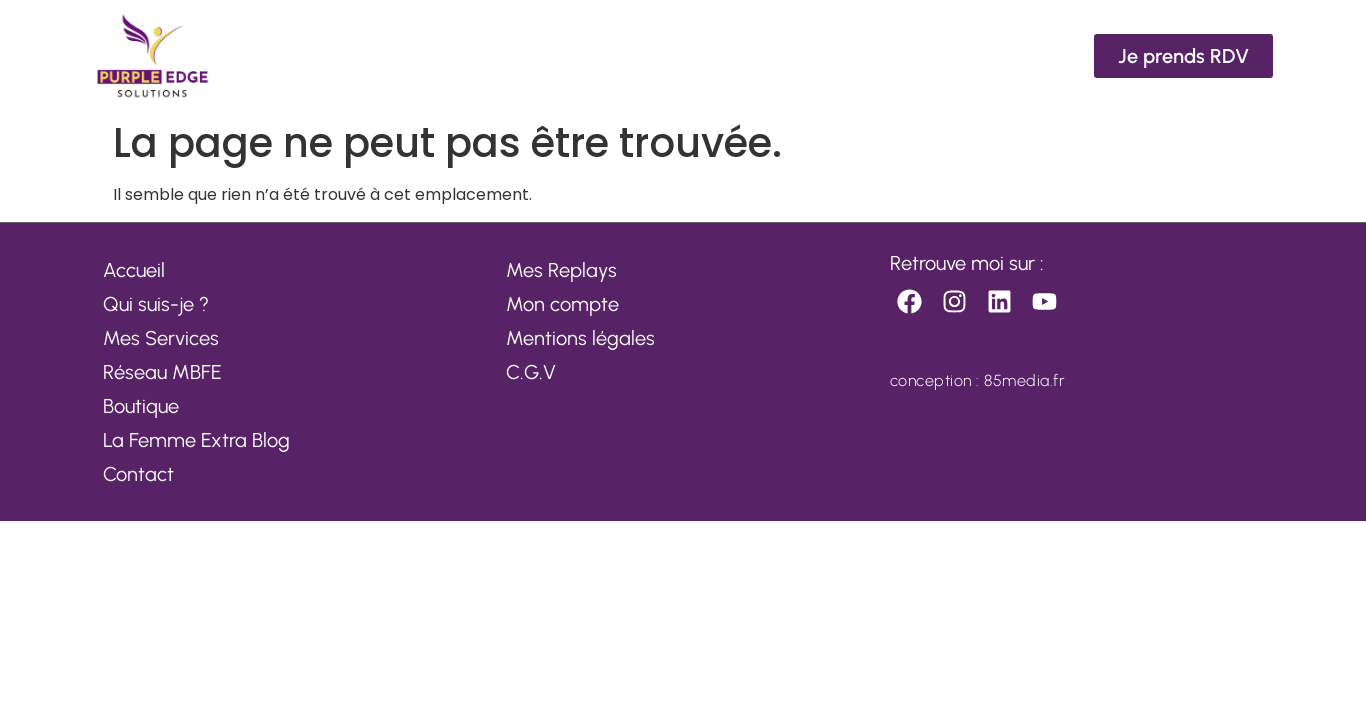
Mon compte (562, 304)
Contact (138, 474)
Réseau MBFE (162, 372)
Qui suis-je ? (156, 304)
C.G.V (531, 372)
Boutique (141, 406)
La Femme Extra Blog (196, 440)
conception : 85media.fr (978, 380)
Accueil (134, 270)
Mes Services (161, 338)
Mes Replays (561, 270)
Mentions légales (580, 338)
